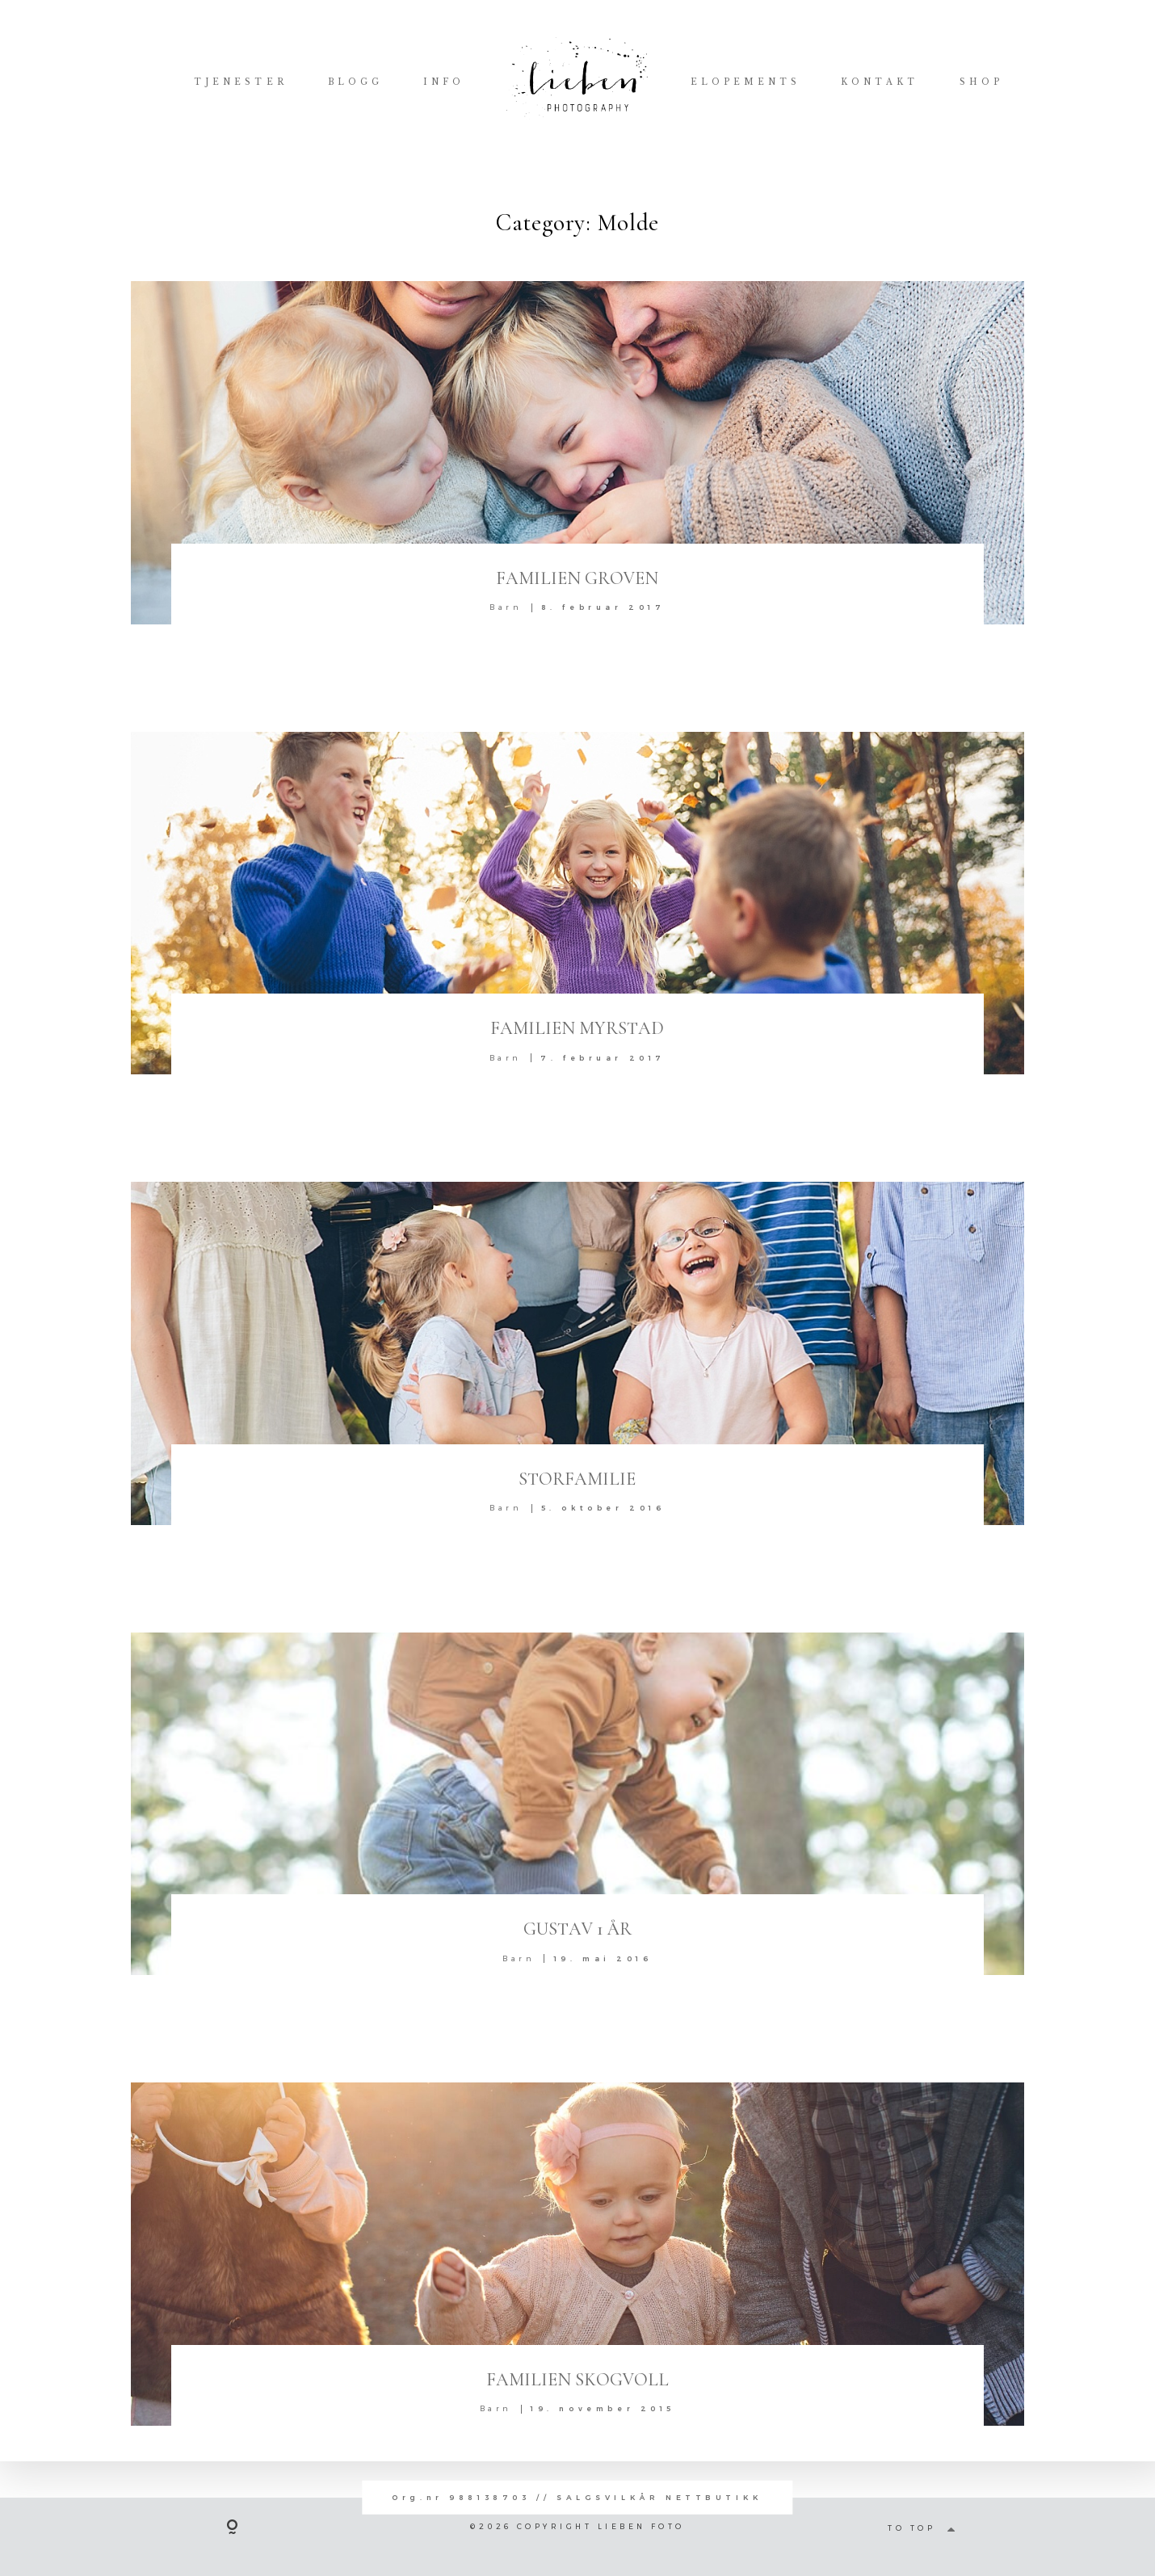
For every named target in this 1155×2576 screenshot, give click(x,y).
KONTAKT (879, 81)
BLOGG (355, 81)
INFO (443, 81)
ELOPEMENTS (745, 81)
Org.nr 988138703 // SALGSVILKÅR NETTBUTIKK (577, 2497)
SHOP (981, 81)
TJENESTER (240, 81)
